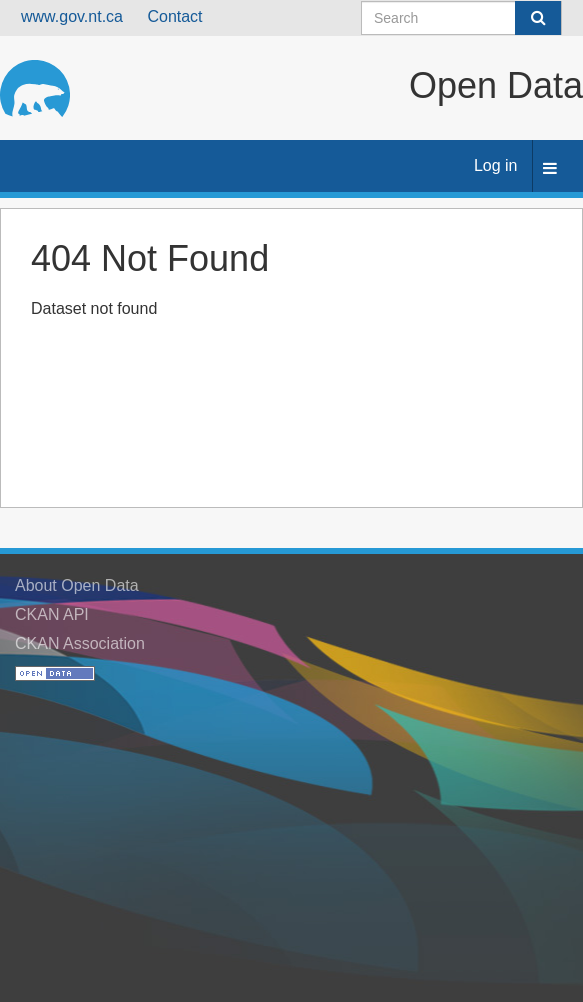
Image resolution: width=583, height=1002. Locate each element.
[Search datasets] (461, 18)
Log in (496, 165)
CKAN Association (80, 643)
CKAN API (52, 614)
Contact (174, 16)
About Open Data (77, 585)
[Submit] (538, 18)
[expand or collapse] (550, 169)
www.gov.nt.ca (72, 16)
